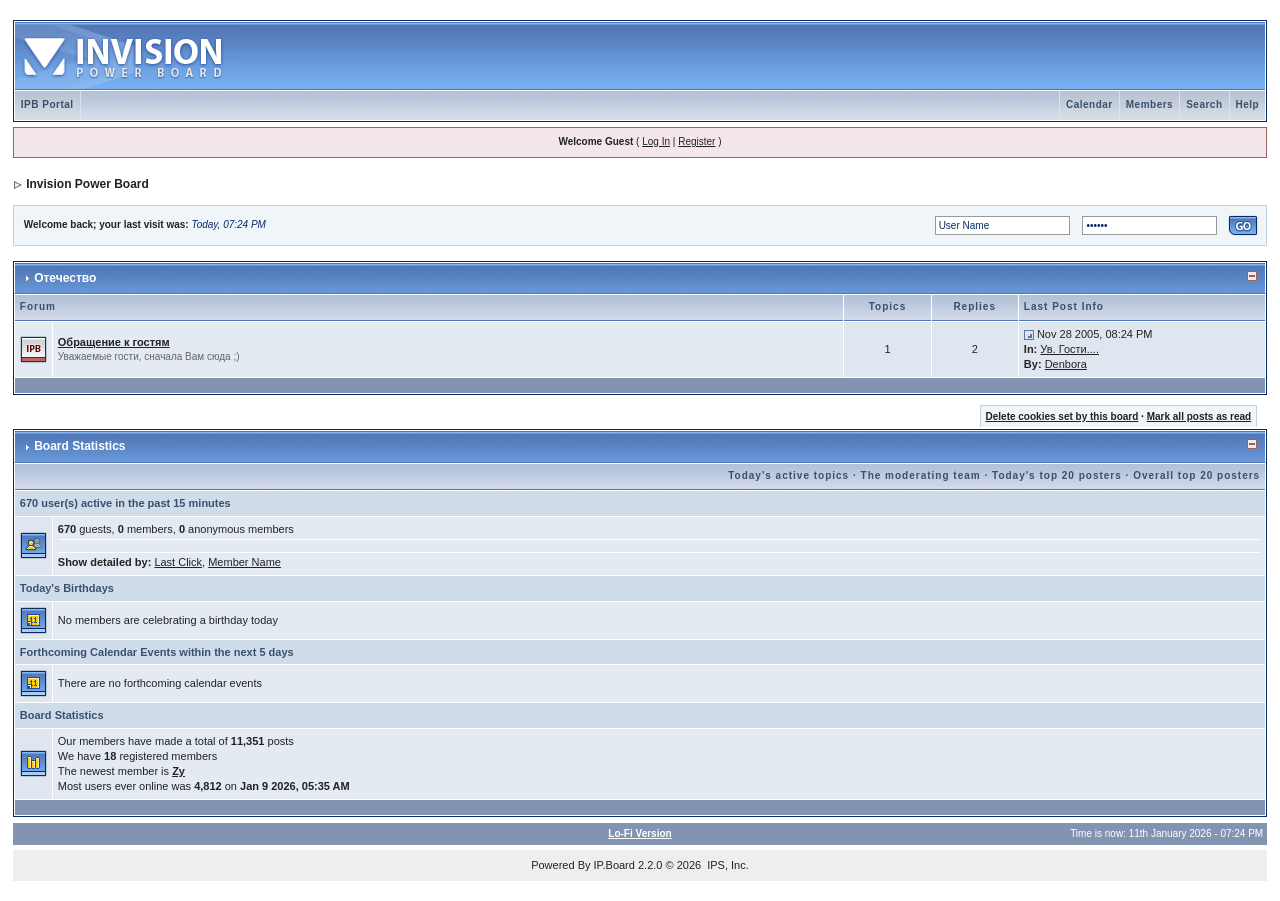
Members (1149, 104)
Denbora (1066, 364)
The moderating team (921, 475)
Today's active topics (788, 475)
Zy (178, 771)
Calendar (1089, 104)
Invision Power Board (87, 184)
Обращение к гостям (114, 342)
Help (1248, 104)
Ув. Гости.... (1069, 349)
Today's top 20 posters (1057, 475)
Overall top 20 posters (1196, 475)
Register (696, 141)
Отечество (65, 278)
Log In (656, 141)
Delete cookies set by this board (1062, 416)
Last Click (178, 562)
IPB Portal (47, 104)
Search (1204, 104)
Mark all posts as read (1199, 416)
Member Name (244, 562)
